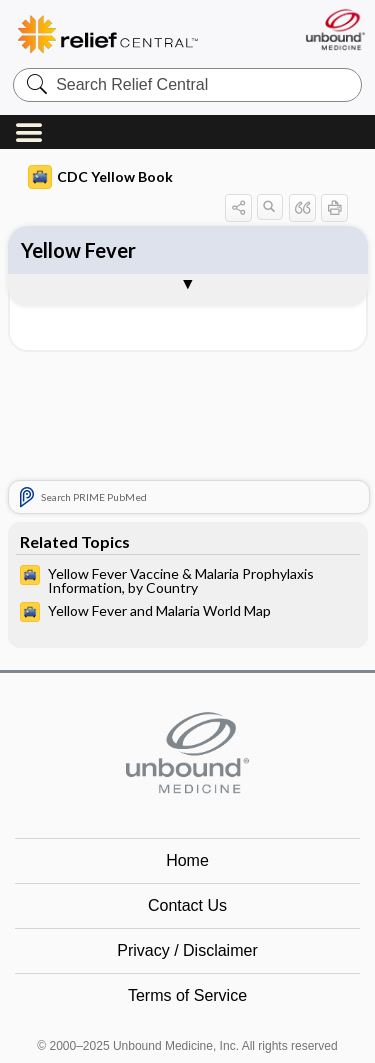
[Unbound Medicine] (334, 29)
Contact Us (187, 905)
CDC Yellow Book (100, 177)
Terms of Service (187, 995)
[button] (238, 207)
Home (187, 860)
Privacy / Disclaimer (187, 950)
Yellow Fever (78, 250)
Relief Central (135, 34)
